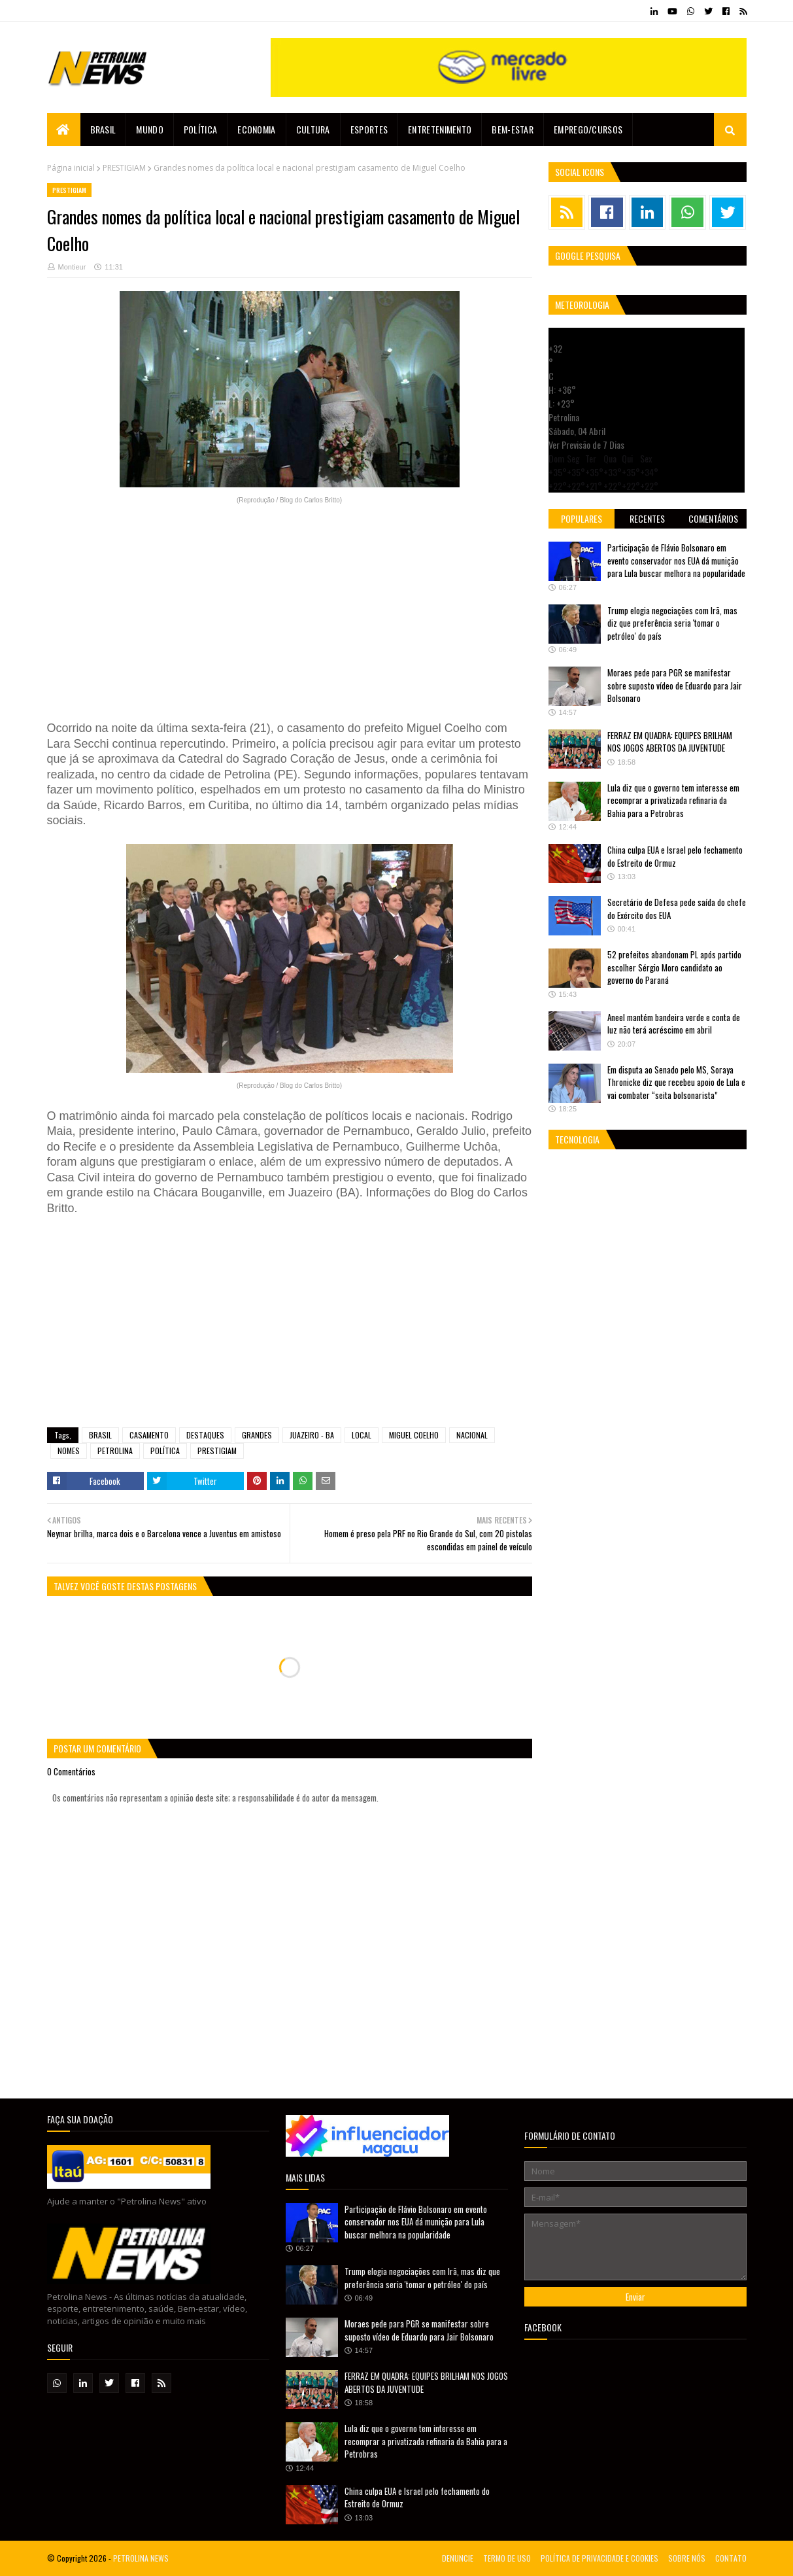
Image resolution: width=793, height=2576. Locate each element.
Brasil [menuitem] (103, 129)
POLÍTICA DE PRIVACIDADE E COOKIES (599, 2558)
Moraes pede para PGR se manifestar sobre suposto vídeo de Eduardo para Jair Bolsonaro (674, 685)
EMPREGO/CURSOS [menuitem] (588, 129)
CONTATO (731, 2558)
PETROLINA (115, 1450)
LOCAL (361, 1434)
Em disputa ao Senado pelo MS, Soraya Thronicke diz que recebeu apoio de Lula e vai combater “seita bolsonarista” (676, 1082)
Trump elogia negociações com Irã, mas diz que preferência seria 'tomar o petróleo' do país (672, 623)
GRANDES (257, 1434)
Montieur (72, 267)
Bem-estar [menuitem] (512, 129)
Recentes (647, 518)
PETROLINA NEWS (141, 2558)
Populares (581, 518)
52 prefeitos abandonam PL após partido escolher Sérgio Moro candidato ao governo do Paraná (674, 967)
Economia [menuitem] (256, 129)
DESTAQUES (205, 1434)
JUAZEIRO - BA (312, 1434)
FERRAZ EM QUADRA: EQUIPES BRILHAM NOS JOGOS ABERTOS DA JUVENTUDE (669, 742)
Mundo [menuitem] (149, 129)
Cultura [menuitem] (313, 129)
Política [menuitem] (200, 129)
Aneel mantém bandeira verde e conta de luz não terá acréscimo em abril (673, 1024)
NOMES (69, 1450)
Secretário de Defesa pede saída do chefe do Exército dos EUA (676, 909)
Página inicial (71, 167)
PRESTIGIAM (124, 167)
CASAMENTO (149, 1434)
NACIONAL (472, 1434)
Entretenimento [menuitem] (439, 129)
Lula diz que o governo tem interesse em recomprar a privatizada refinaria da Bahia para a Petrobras (673, 800)
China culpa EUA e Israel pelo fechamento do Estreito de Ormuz (675, 856)
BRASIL (100, 1434)
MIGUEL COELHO (414, 1434)
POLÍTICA (165, 1450)
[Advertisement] (289, 614)
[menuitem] (63, 129)
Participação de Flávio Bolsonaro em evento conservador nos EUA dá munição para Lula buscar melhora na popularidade (676, 560)
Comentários (713, 518)
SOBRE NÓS (686, 2558)
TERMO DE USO (507, 2558)
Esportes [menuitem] (369, 129)
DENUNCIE (457, 2558)
